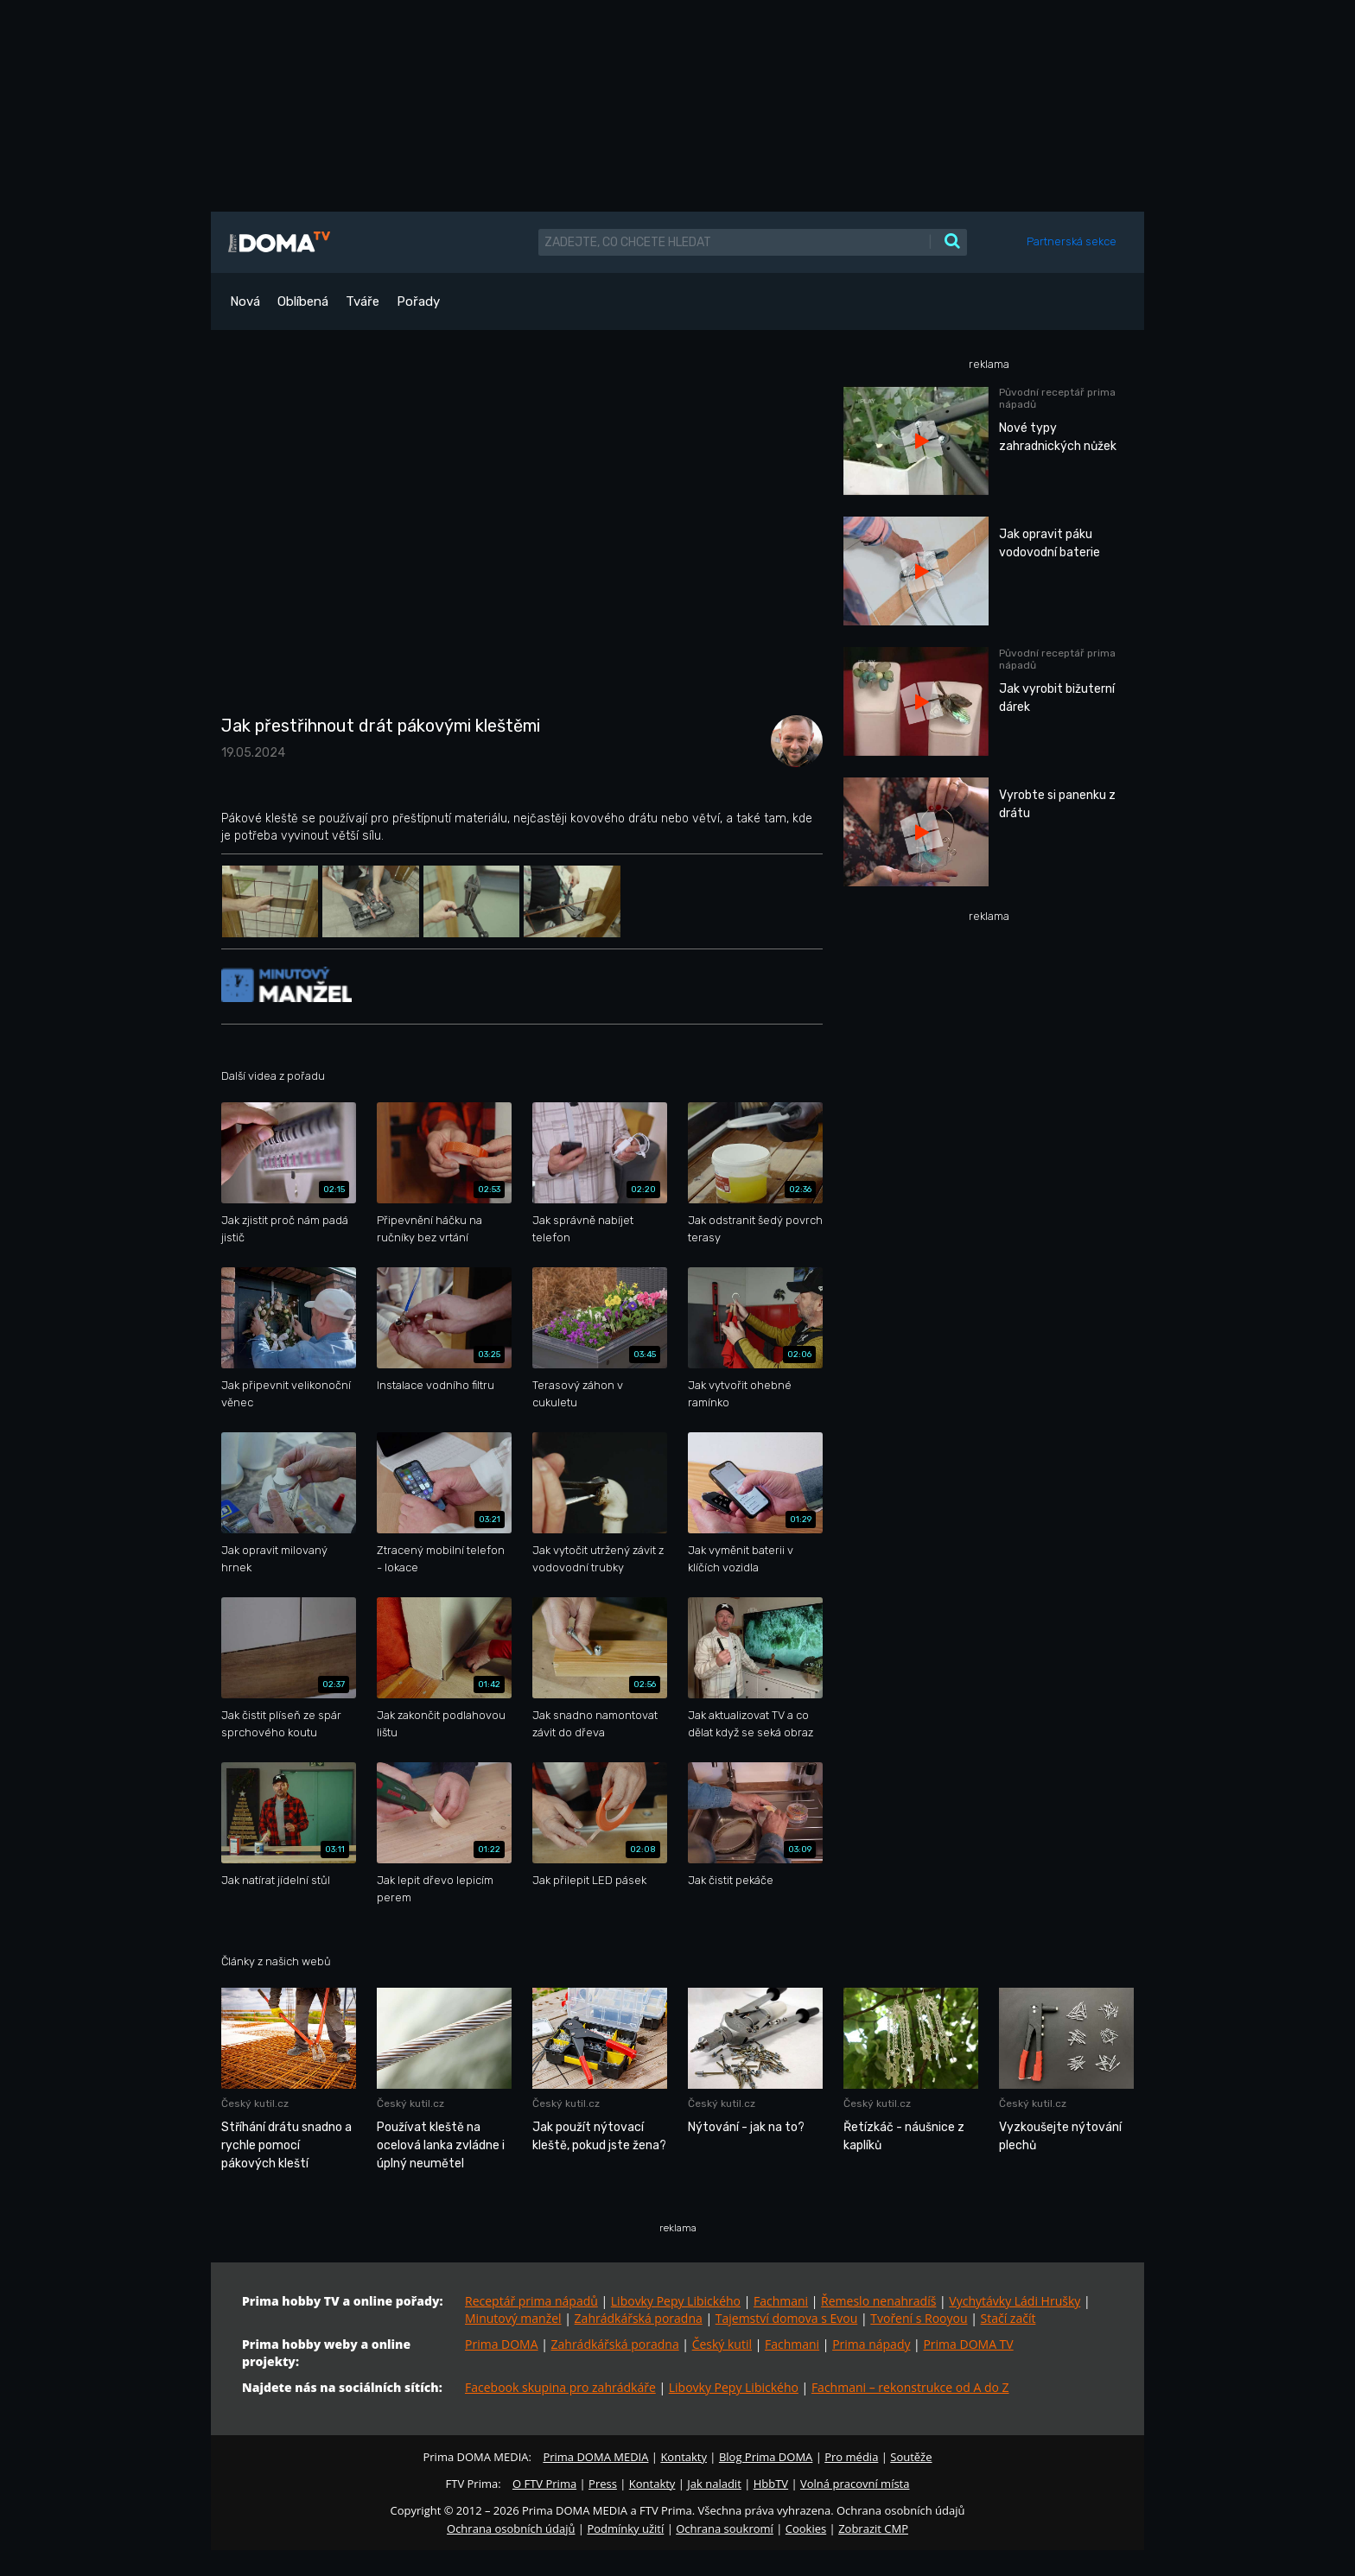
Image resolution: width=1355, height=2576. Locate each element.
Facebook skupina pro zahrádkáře (560, 2387)
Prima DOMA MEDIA (595, 2457)
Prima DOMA (501, 2344)
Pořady (418, 301)
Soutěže (911, 2457)
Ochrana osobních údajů (511, 2528)
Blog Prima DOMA (765, 2457)
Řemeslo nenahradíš (878, 2301)
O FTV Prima (544, 2483)
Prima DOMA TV (968, 2344)
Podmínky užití (625, 2528)
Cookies (806, 2528)
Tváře (362, 301)
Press (602, 2483)
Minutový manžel (513, 2318)
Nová (245, 301)
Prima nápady (871, 2344)
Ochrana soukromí (724, 2528)
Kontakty (683, 2457)
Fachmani (781, 2301)
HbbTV (771, 2483)
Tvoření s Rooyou (918, 2318)
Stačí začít (1008, 2318)
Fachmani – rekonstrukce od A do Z (910, 2387)
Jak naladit (714, 2483)
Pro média (851, 2457)
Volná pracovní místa (854, 2483)
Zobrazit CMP (873, 2528)
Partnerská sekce (1071, 241)
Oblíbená (302, 301)
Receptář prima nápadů (531, 2301)
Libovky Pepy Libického (676, 2301)
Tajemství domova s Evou (787, 2318)
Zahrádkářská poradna (639, 2318)
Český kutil (722, 2344)
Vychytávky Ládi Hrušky (1014, 2301)
